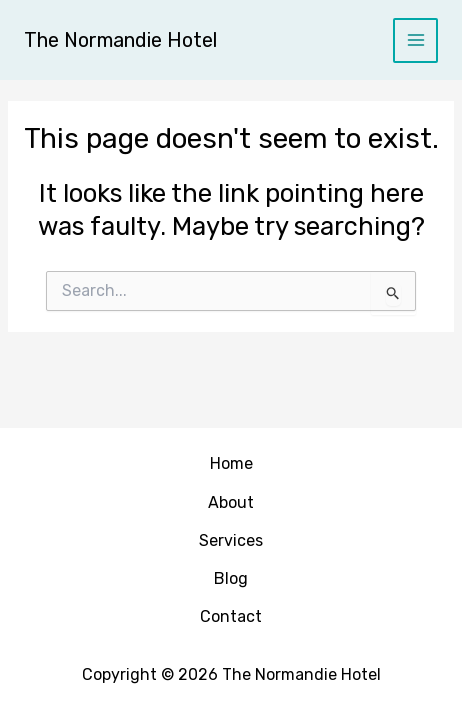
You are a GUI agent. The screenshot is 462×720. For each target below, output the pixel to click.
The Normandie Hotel (120, 40)
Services (231, 540)
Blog (231, 578)
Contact (231, 616)
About (231, 502)
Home (231, 463)
